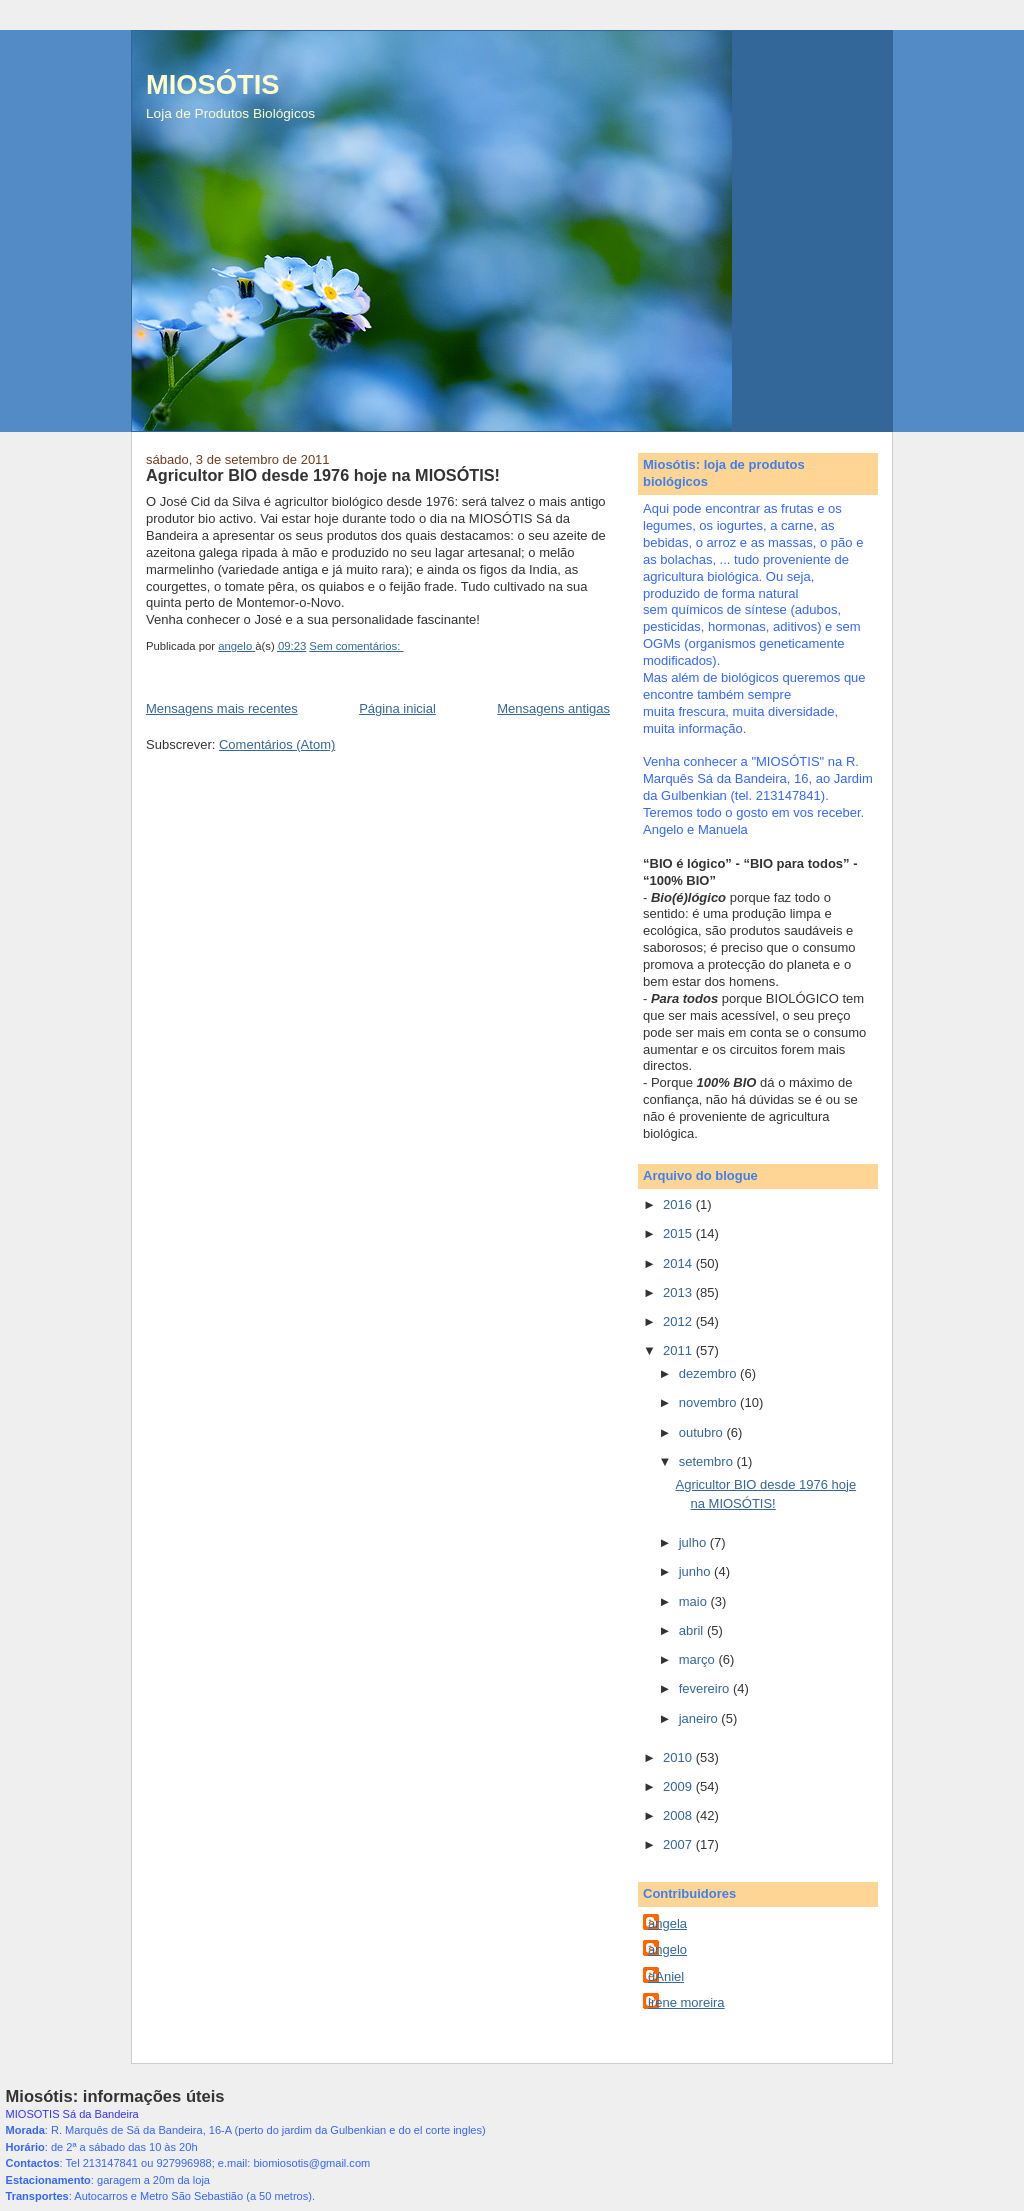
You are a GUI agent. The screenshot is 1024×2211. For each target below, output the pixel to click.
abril (693, 1630)
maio (695, 1601)
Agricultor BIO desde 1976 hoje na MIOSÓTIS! (323, 475)
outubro (703, 1432)
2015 (679, 1233)
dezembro (709, 1373)
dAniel (666, 1976)
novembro (709, 1402)
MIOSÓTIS (212, 84)
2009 (679, 1786)
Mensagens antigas (553, 708)
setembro (708, 1461)
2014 (679, 1263)
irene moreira (686, 2002)
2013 (679, 1292)
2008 (679, 1815)
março (699, 1659)
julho (694, 1542)
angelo (667, 1949)
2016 (679, 1204)
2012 (679, 1321)
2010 (679, 1757)
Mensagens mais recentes (222, 708)
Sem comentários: (356, 646)
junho (696, 1571)
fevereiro (706, 1688)
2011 (679, 1350)
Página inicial (397, 708)
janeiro (700, 1718)
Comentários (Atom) (277, 744)
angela (667, 1923)
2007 (679, 1844)
